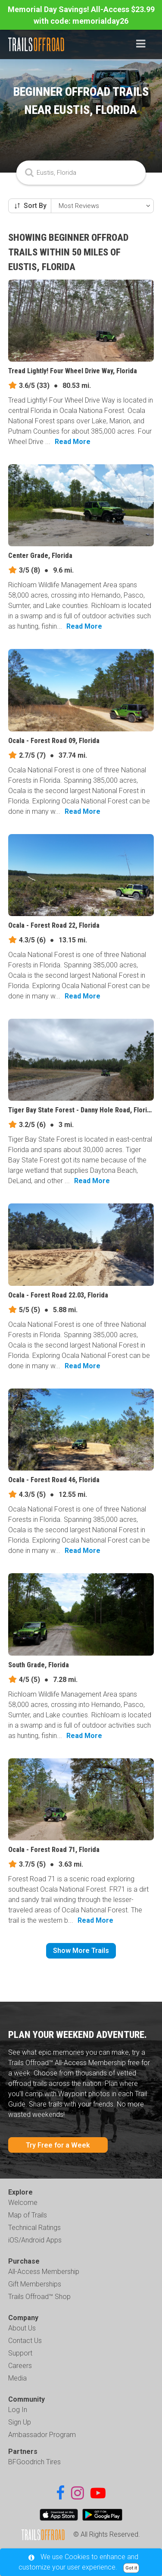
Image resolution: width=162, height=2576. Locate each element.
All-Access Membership (43, 2271)
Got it (131, 2568)
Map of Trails (27, 2215)
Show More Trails (81, 1950)
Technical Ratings (34, 2227)
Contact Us (25, 2341)
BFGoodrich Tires (34, 2462)
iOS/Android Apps (35, 2240)
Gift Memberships (34, 2284)
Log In (17, 2410)
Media (17, 2378)
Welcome (22, 2202)
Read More (72, 442)
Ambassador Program (42, 2435)
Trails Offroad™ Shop (39, 2297)
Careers (20, 2366)
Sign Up (19, 2422)
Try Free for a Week (58, 2145)
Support (20, 2353)
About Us (22, 2328)
